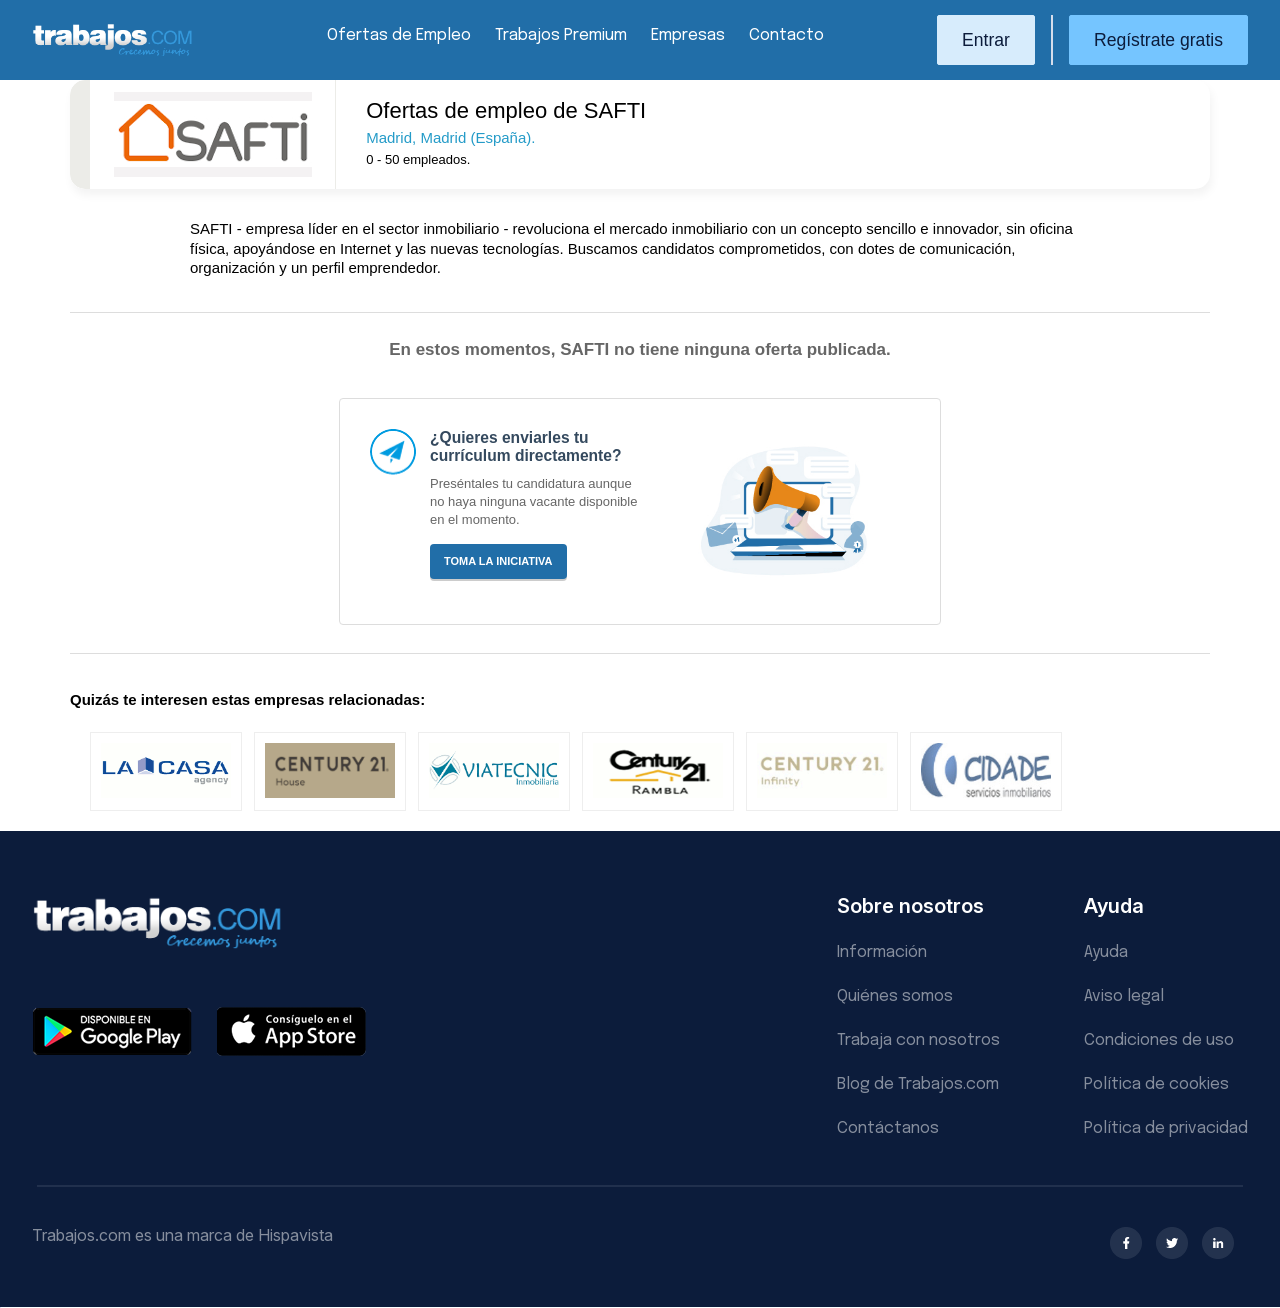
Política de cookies (1156, 1084)
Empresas (688, 35)
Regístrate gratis (1158, 40)
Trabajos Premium (561, 35)
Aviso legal (1124, 996)
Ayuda (1106, 952)
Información (882, 952)
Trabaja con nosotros (918, 1040)
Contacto (786, 35)
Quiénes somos (895, 996)
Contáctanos (888, 1128)
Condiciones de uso (1159, 1040)
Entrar (986, 40)
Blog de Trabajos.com (918, 1084)
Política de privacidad (1166, 1128)
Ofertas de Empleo (399, 35)
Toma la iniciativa (498, 561)
